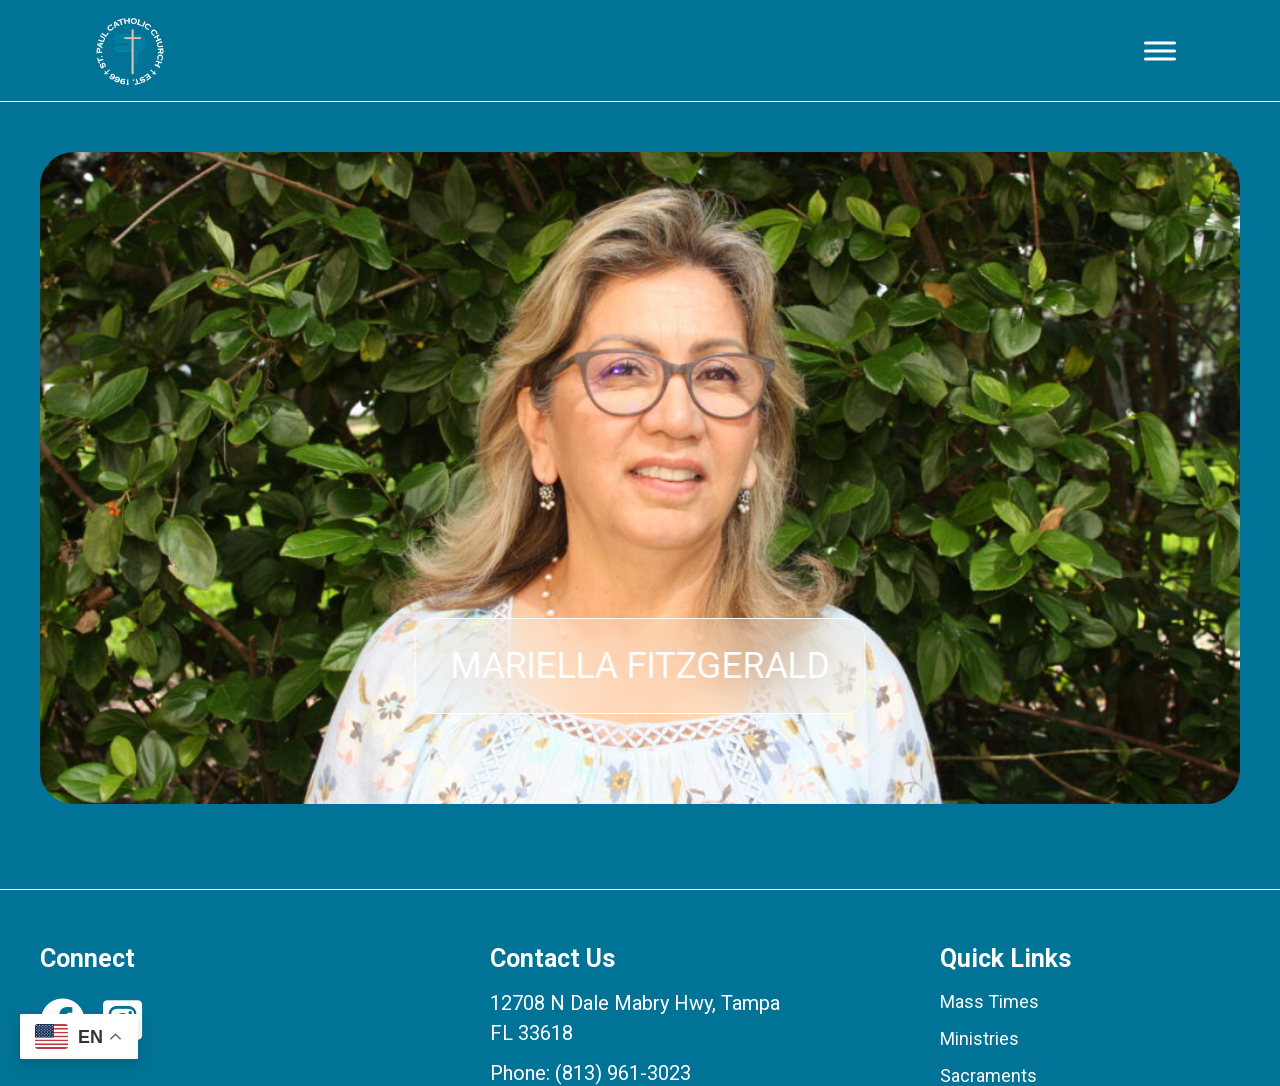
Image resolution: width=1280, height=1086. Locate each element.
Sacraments (988, 1075)
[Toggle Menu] (1160, 50)
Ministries (979, 1038)
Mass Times (989, 1001)
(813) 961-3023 (623, 1073)
